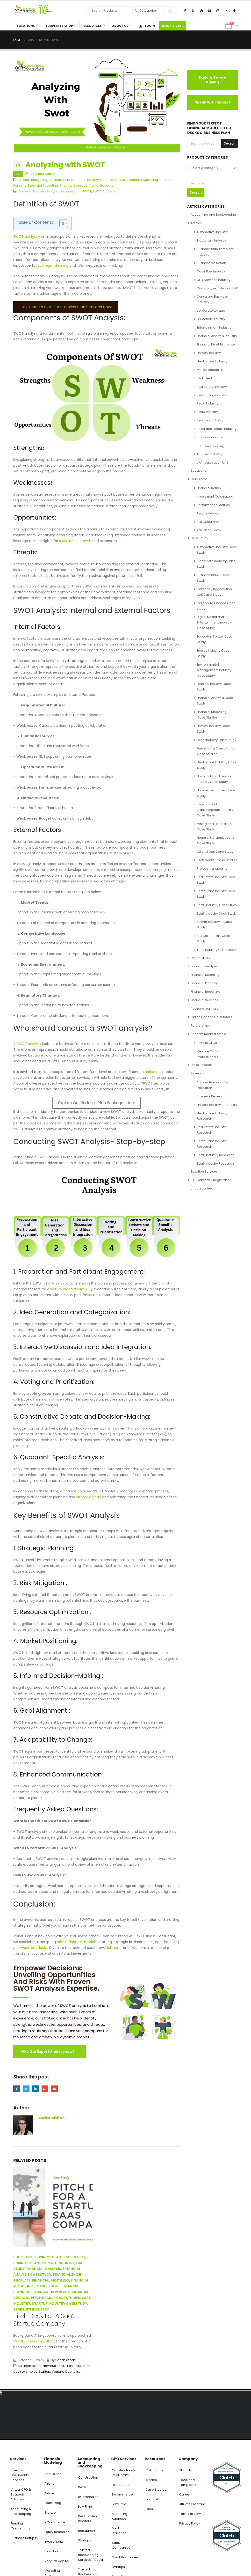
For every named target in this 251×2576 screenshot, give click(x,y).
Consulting (52, 2482)
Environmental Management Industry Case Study (214, 690)
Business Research (211, 1135)
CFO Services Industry (213, 283)
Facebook (16, 2088)
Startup (44, 2372)
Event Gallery (201, 991)
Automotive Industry (212, 233)
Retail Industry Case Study (217, 936)
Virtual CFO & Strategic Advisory (21, 2473)
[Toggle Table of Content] (61, 223)
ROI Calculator (208, 535)
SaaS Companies (121, 2523)
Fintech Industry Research (217, 1144)
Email (55, 2088)
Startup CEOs (207, 1079)
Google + (46, 2088)
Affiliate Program (192, 2483)
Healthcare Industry (212, 368)
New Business (53, 2366)
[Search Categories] (148, 11)
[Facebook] (185, 10)
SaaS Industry (207, 420)
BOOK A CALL (172, 26)
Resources (92, 26)
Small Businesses (125, 2536)
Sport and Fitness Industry (217, 438)
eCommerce (54, 2501)
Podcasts (152, 2478)
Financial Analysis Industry (217, 341)
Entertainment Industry (214, 332)
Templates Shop (59, 26)
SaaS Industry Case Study (217, 944)
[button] (49, 2051)
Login (147, 26)
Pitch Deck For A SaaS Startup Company (44, 2320)
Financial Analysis (113, 180)
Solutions (26, 26)
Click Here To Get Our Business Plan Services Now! (65, 307)
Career (185, 2473)
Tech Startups (122, 2555)
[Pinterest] (201, 10)
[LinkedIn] (226, 10)
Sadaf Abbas (45, 174)
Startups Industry (210, 447)
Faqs (149, 2488)
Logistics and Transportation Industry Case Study (215, 836)
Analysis (24, 191)
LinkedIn (36, 2088)
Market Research (102, 185)
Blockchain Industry (212, 242)
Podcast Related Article (209, 1070)
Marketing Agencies (119, 2494)
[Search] (170, 11)
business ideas (29, 2366)
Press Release (202, 1102)
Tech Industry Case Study (216, 982)
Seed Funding (213, 456)
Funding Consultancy (20, 2504)
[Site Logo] (33, 11)
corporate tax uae (211, 315)
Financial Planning (205, 1017)
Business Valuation (211, 265)
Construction (88, 2456)
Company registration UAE (217, 291)
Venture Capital (56, 2540)
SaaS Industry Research (215, 1205)
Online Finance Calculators (212, 1052)
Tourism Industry (209, 464)
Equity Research (56, 2511)
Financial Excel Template (216, 350)
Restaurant (86, 2509)
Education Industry (211, 324)
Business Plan (42, 191)
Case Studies (155, 2468)
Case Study (199, 552)
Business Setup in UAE (24, 2519)
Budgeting (39, 180)
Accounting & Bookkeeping (21, 2490)
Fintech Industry (209, 359)
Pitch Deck (73, 2366)
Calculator (199, 491)
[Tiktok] (234, 10)
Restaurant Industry (212, 403)
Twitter (26, 2088)
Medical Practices (119, 2509)
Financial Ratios (209, 500)
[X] (193, 10)
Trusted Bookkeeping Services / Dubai (91, 2533)
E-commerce (122, 2473)
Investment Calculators (215, 509)
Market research (68, 191)
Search (229, 143)
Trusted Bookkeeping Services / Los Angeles (89, 2555)
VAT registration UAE (212, 473)
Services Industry (210, 429)
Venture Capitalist (66, 2372)
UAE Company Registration (212, 1222)
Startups (84, 2519)
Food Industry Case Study (216, 763)
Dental (83, 2466)
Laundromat (54, 2530)
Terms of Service (192, 2492)
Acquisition (52, 2453)
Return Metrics (208, 526)
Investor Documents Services (20, 2454)
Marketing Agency (52, 2551)
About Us (120, 26)
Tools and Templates (187, 2461)
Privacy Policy (189, 2502)
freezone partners (205, 1044)
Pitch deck (205, 385)
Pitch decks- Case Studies (217, 889)
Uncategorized (202, 1231)
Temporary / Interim (122, 2567)
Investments (54, 2520)
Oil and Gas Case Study (215, 880)
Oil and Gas (53, 2564)
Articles (24, 180)
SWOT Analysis (104, 191)
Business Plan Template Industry (74, 180)
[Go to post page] (53, 2207)
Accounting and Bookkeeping (214, 215)
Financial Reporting (43, 185)
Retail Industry (207, 412)
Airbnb (49, 2462)
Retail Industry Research (215, 1197)
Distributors (120, 2463)
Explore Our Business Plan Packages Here (96, 1103)
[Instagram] (218, 10)
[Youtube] (209, 10)
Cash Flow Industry (211, 274)
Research (198, 1111)
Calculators (154, 2449)
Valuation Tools (209, 544)
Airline (49, 2472)
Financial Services (73, 185)
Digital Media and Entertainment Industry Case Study (214, 640)
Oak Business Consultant (34, 2341)
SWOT (86, 191)
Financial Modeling (143, 180)
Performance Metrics (213, 517)
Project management (213, 897)
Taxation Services (204, 1213)
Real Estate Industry (212, 394)
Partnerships (200, 1061)
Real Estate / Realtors (87, 2497)
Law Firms (85, 2485)
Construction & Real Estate (123, 2451)
